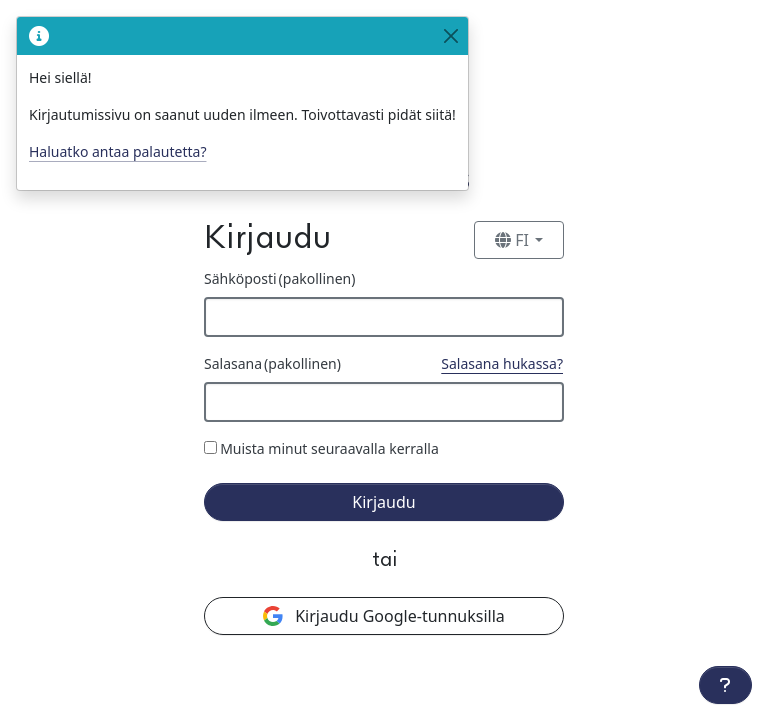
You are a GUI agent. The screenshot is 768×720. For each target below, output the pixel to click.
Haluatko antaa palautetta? (117, 151)
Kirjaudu (383, 502)
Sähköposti (279, 278)
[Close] (451, 35)
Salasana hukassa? (502, 363)
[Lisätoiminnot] (725, 685)
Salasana (272, 363)
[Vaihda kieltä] (519, 240)
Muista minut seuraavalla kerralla (329, 448)
